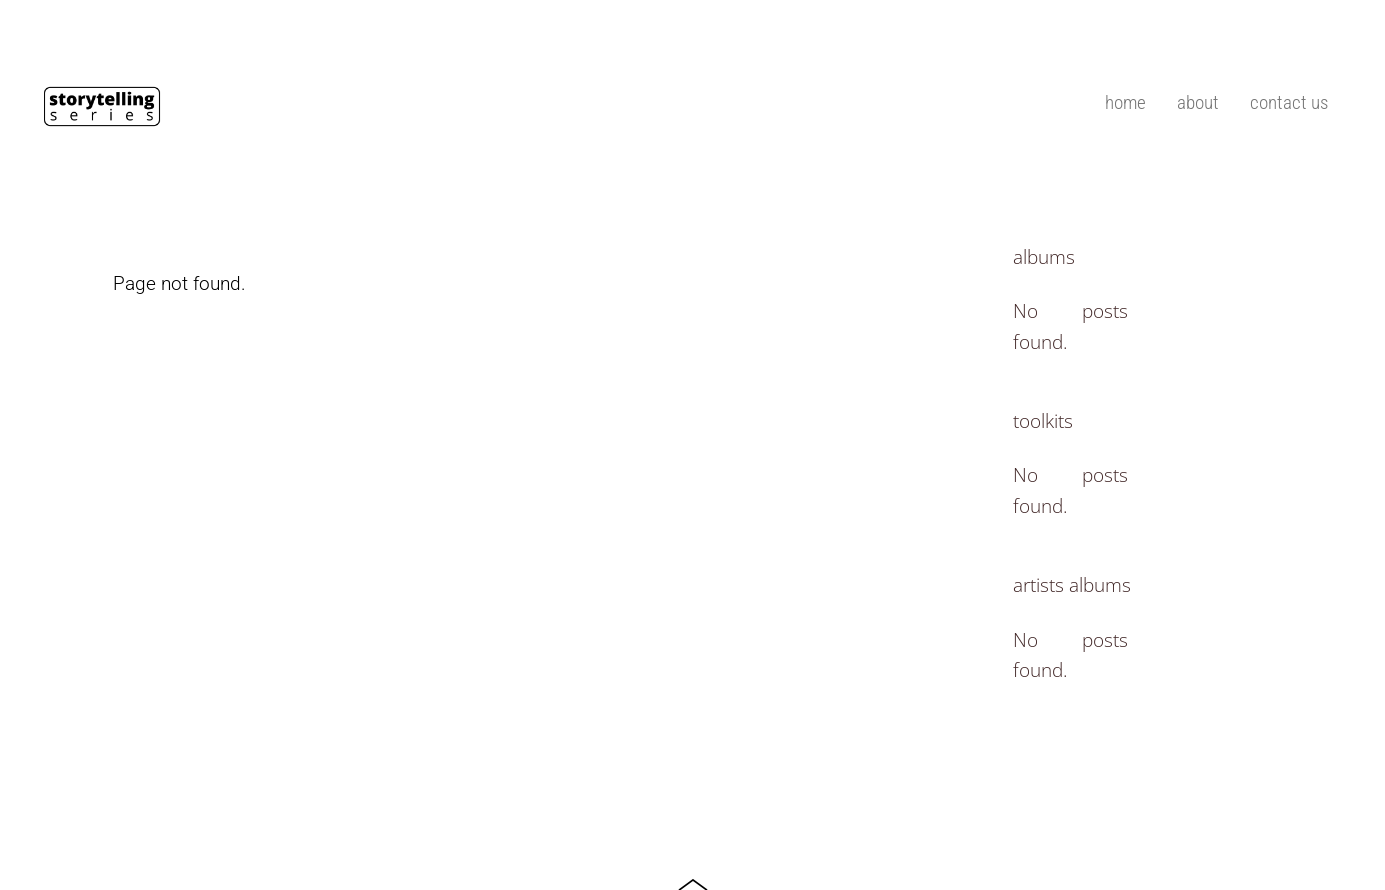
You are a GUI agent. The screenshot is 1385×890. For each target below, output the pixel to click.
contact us (1289, 102)
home (1125, 102)
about (1198, 102)
